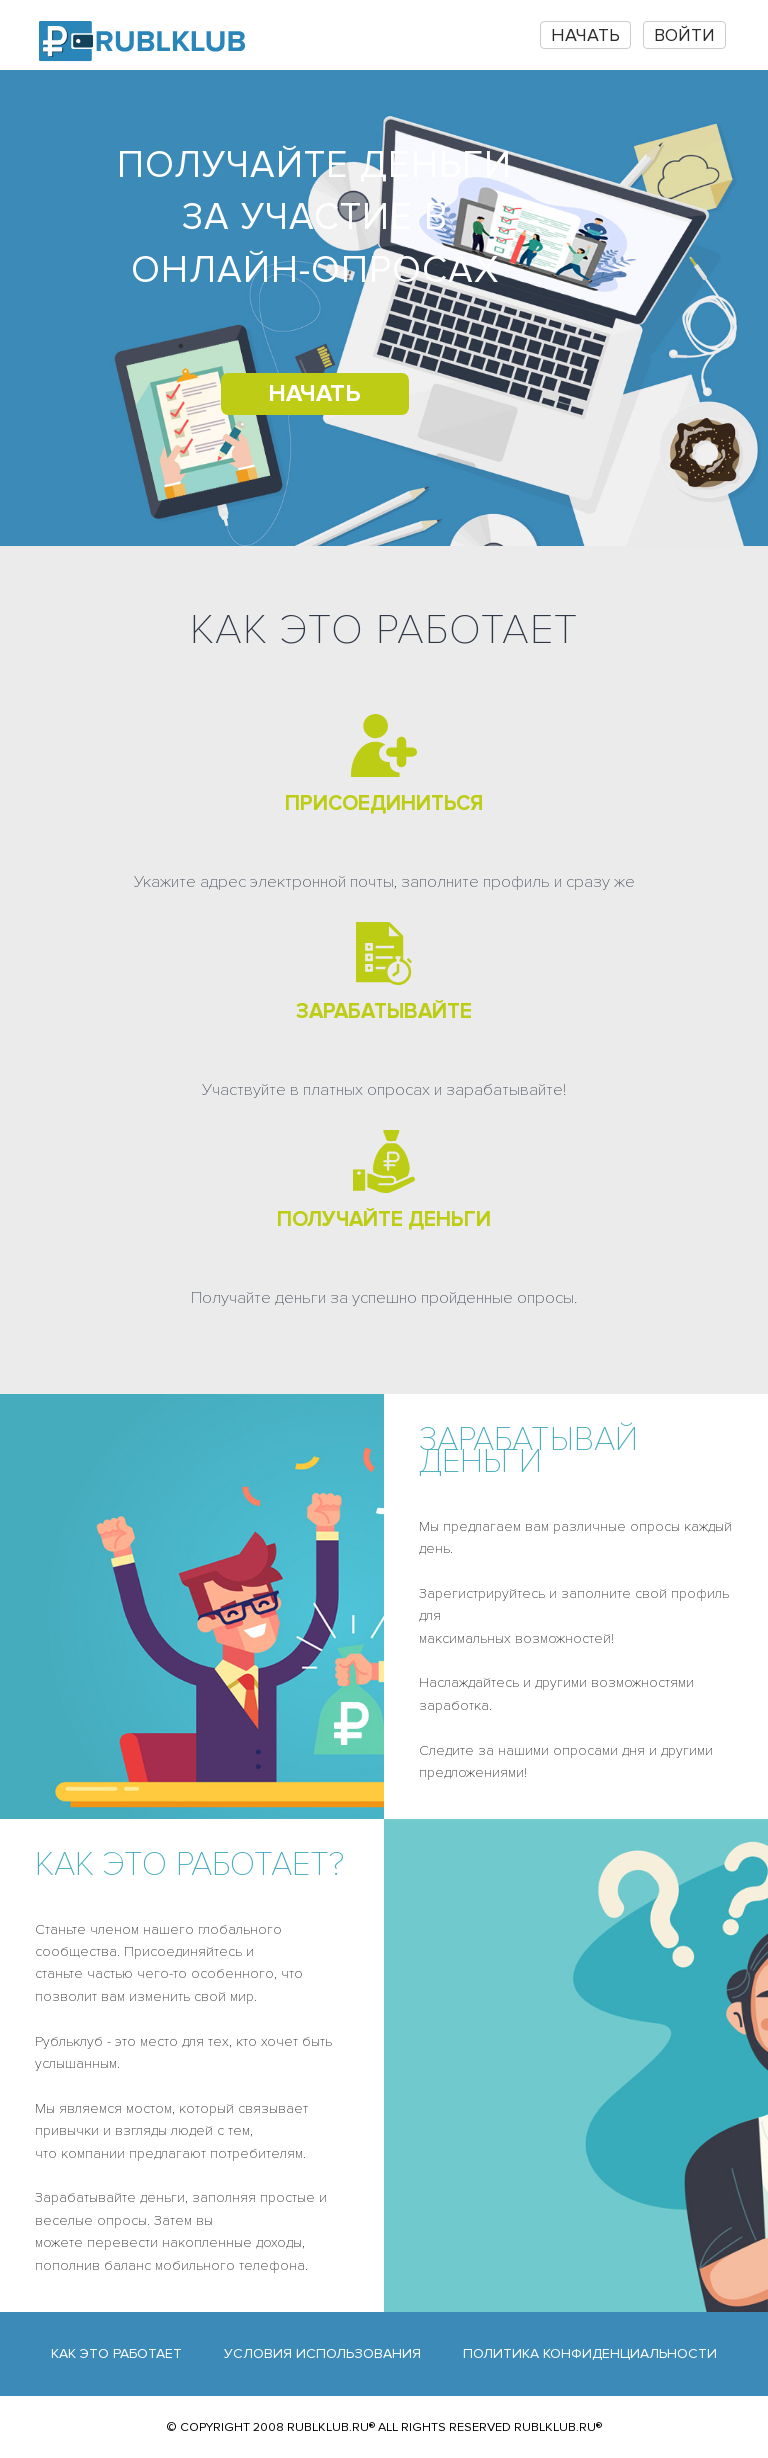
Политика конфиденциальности (590, 2353)
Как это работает (116, 2353)
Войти (684, 35)
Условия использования (322, 2353)
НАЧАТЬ (585, 35)
